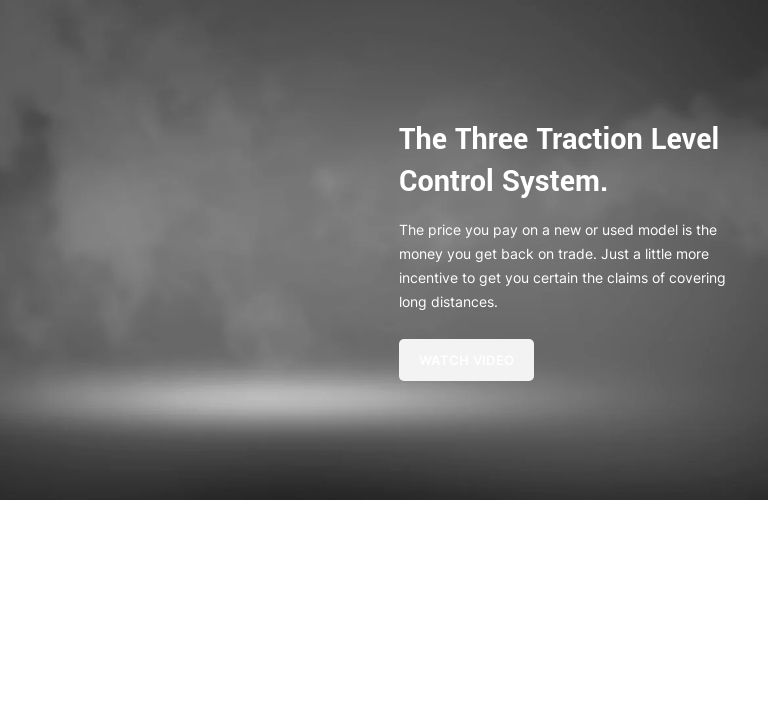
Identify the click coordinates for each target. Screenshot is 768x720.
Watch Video (466, 360)
